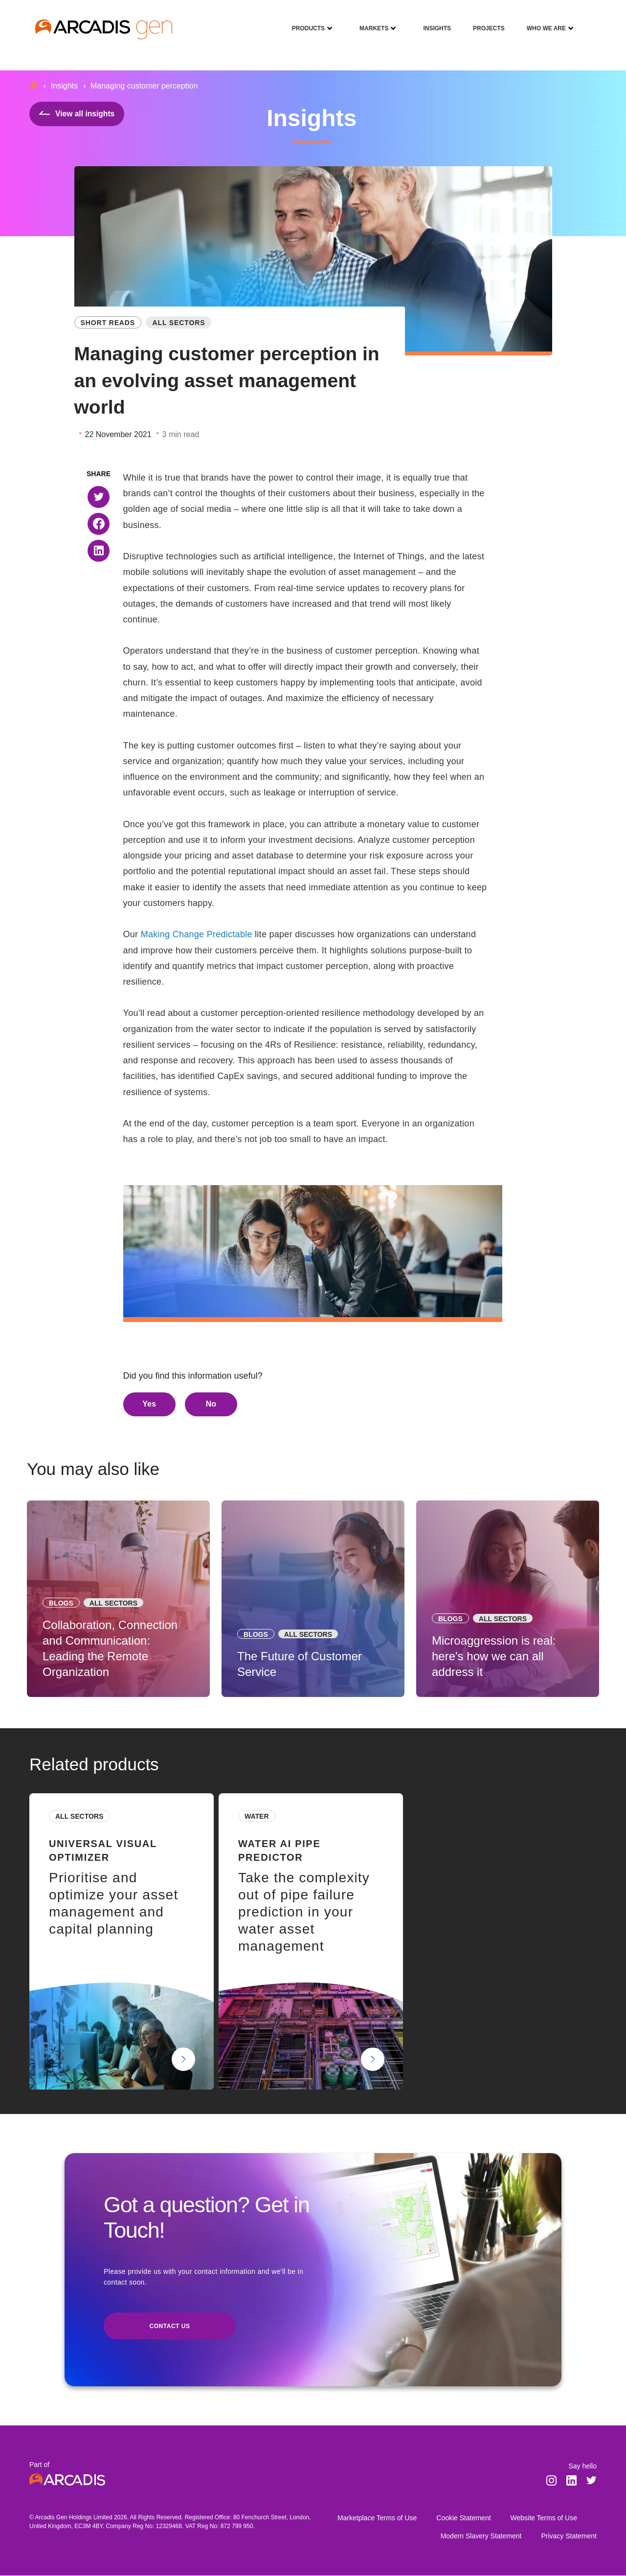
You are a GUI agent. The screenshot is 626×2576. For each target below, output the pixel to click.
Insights (433, 21)
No (211, 1404)
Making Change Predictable (196, 934)
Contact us (170, 2326)
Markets (370, 21)
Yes (149, 1404)
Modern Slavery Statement (481, 2536)
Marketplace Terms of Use (377, 2518)
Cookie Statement (463, 2518)
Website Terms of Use (544, 2518)
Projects (485, 21)
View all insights (77, 114)
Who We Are (542, 21)
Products (304, 21)
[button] (99, 497)
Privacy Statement (569, 2536)
